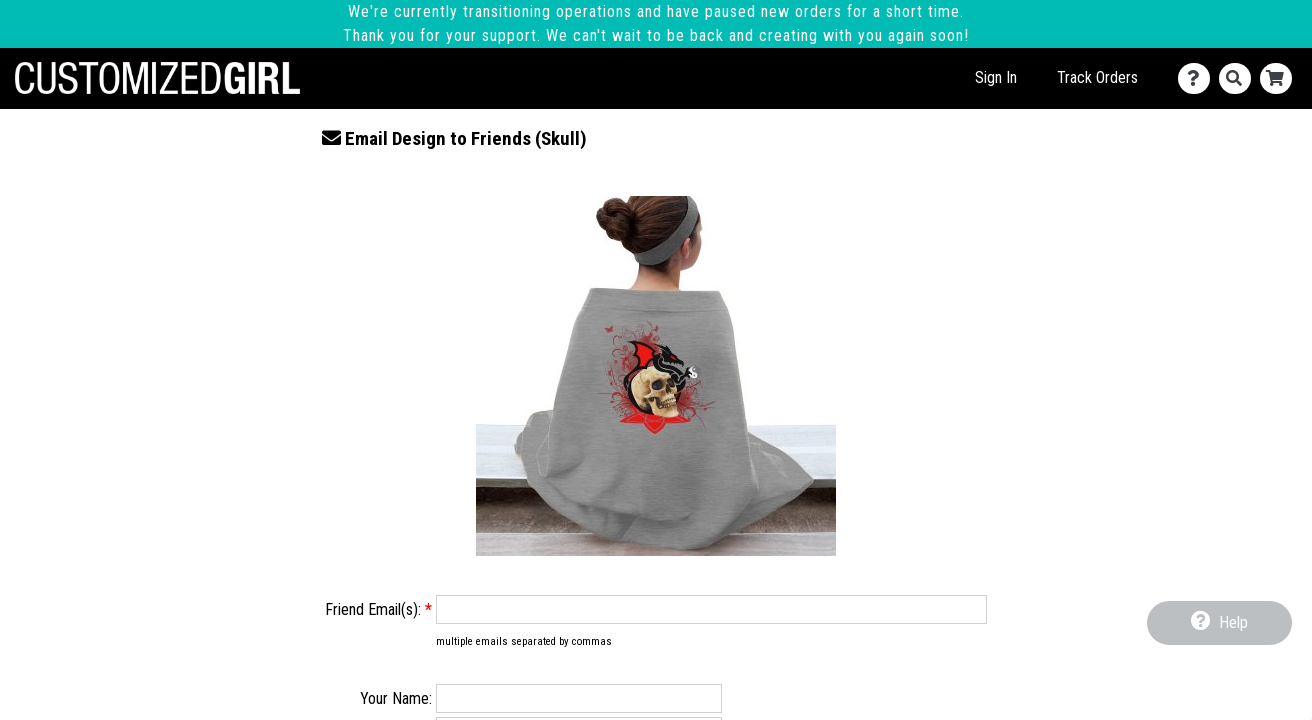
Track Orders (1097, 77)
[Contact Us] (1198, 78)
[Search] (1239, 78)
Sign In (996, 77)
